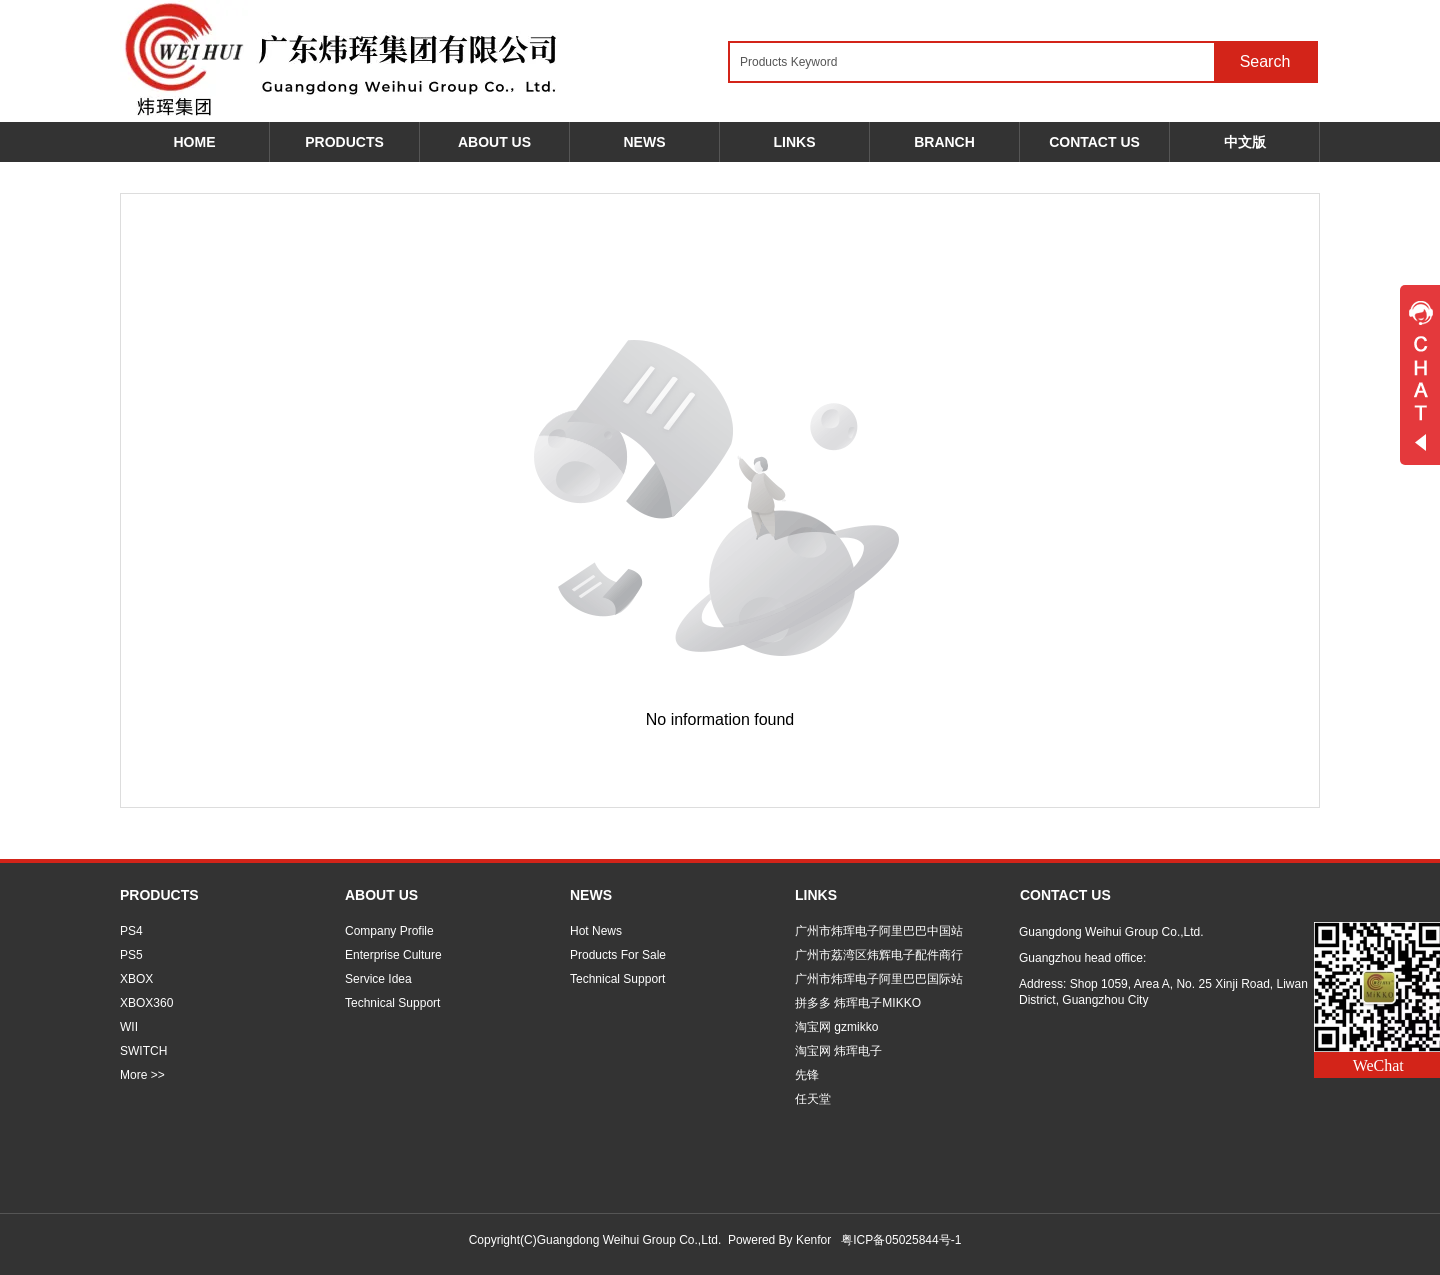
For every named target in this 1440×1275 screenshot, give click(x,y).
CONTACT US (1065, 895)
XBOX (136, 979)
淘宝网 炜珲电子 (838, 1051)
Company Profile (389, 931)
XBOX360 (146, 1003)
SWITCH (143, 1051)
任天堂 (813, 1099)
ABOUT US (381, 895)
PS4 (131, 931)
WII (129, 1027)
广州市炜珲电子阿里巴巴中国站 (879, 931)
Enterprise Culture (393, 955)
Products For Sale (618, 955)
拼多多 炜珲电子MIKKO (858, 1003)
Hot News (596, 931)
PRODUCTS (159, 895)
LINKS (816, 895)
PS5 (131, 955)
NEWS (591, 895)
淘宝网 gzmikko (836, 1027)
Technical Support (392, 1003)
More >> (142, 1075)
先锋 (807, 1075)
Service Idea (378, 979)
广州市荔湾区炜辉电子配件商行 (879, 955)
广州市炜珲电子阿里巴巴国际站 (879, 979)
